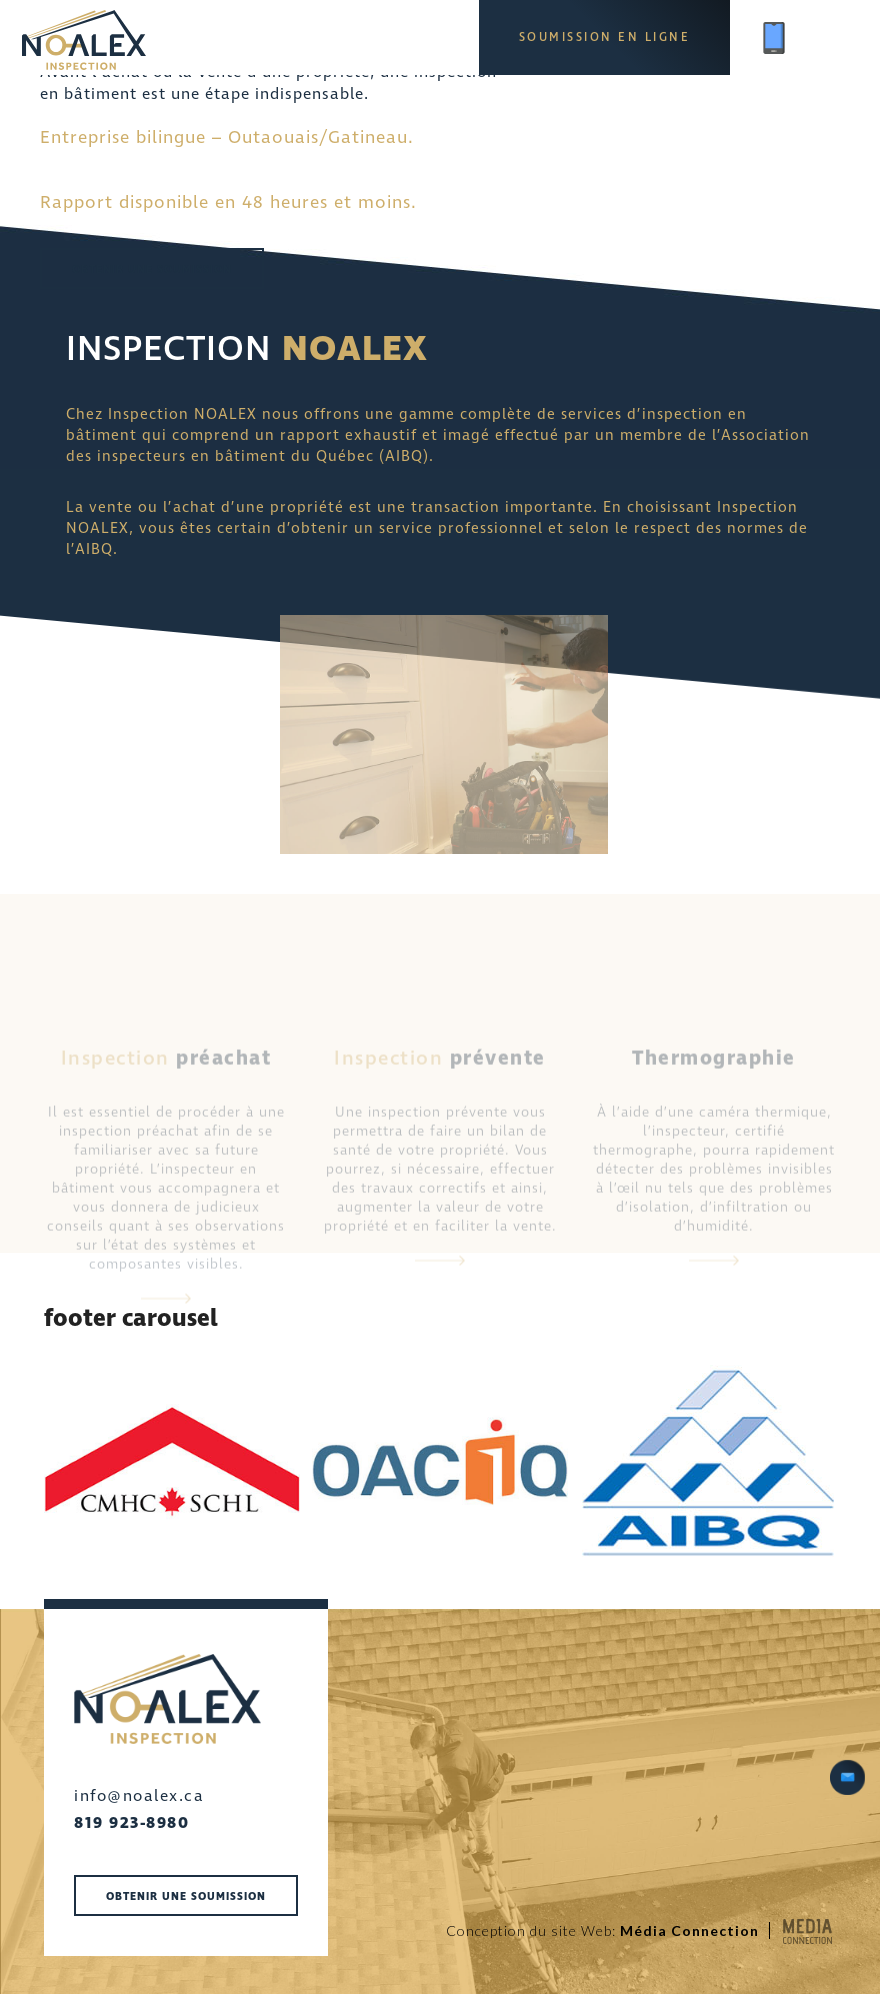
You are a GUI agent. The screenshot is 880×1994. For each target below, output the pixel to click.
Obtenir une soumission (152, 269)
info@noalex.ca (139, 1796)
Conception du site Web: (602, 1930)
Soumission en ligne (605, 37)
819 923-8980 (131, 1823)
